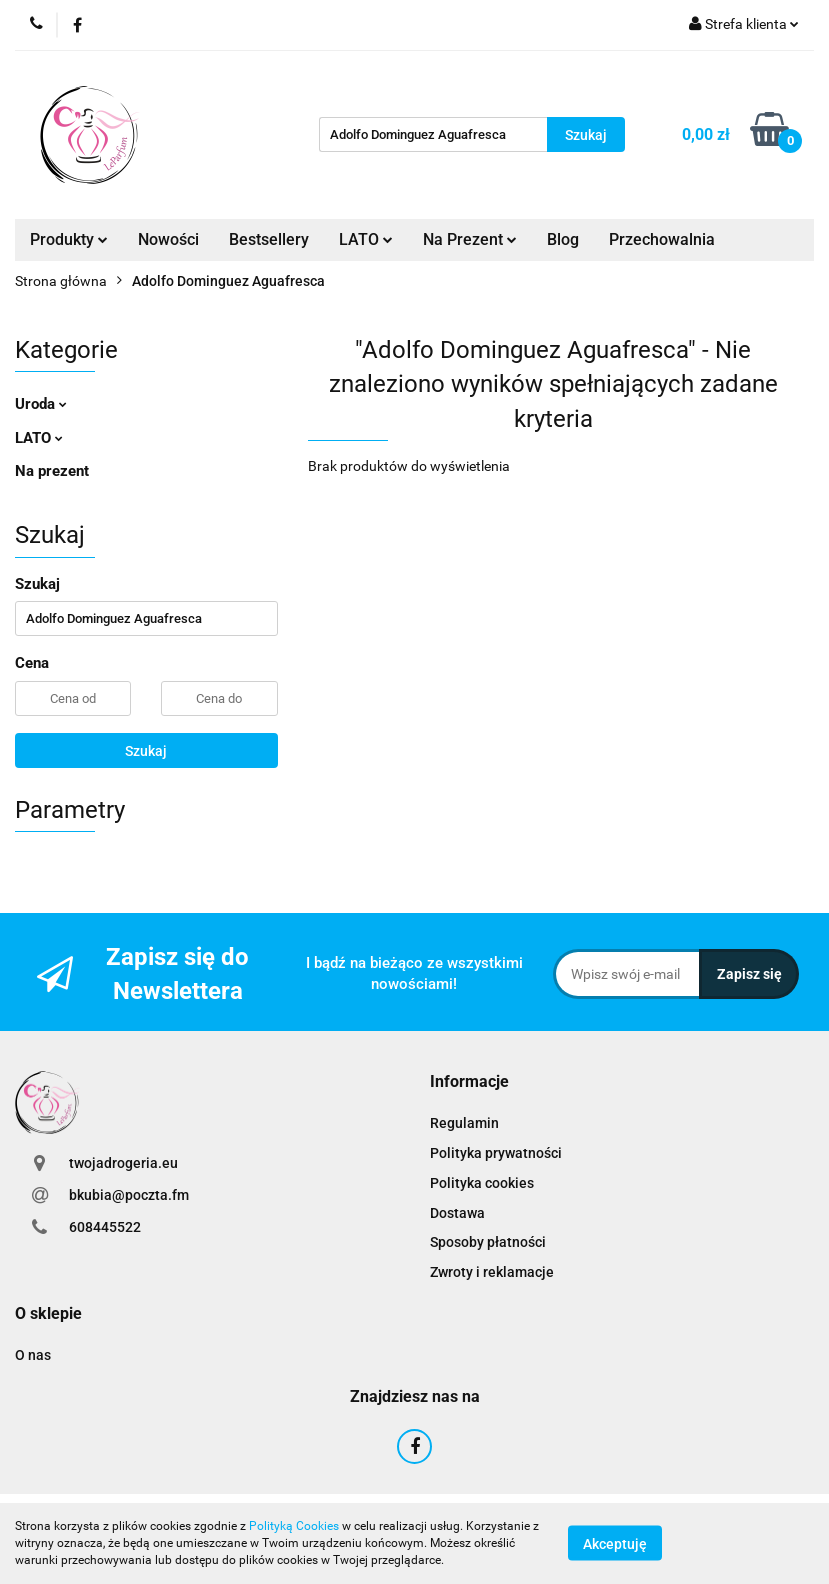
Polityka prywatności (496, 1153)
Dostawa (457, 1213)
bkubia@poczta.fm (129, 1195)
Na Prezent (470, 239)
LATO (366, 239)
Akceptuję (615, 1544)
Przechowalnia (662, 239)
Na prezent (52, 471)
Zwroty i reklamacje (492, 1272)
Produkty (69, 239)
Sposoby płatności (488, 1242)
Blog (563, 239)
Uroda (41, 404)
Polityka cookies (482, 1183)
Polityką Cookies (294, 1526)
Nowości (168, 239)
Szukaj (146, 751)
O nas (33, 1355)
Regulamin (464, 1123)
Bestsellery (269, 239)
